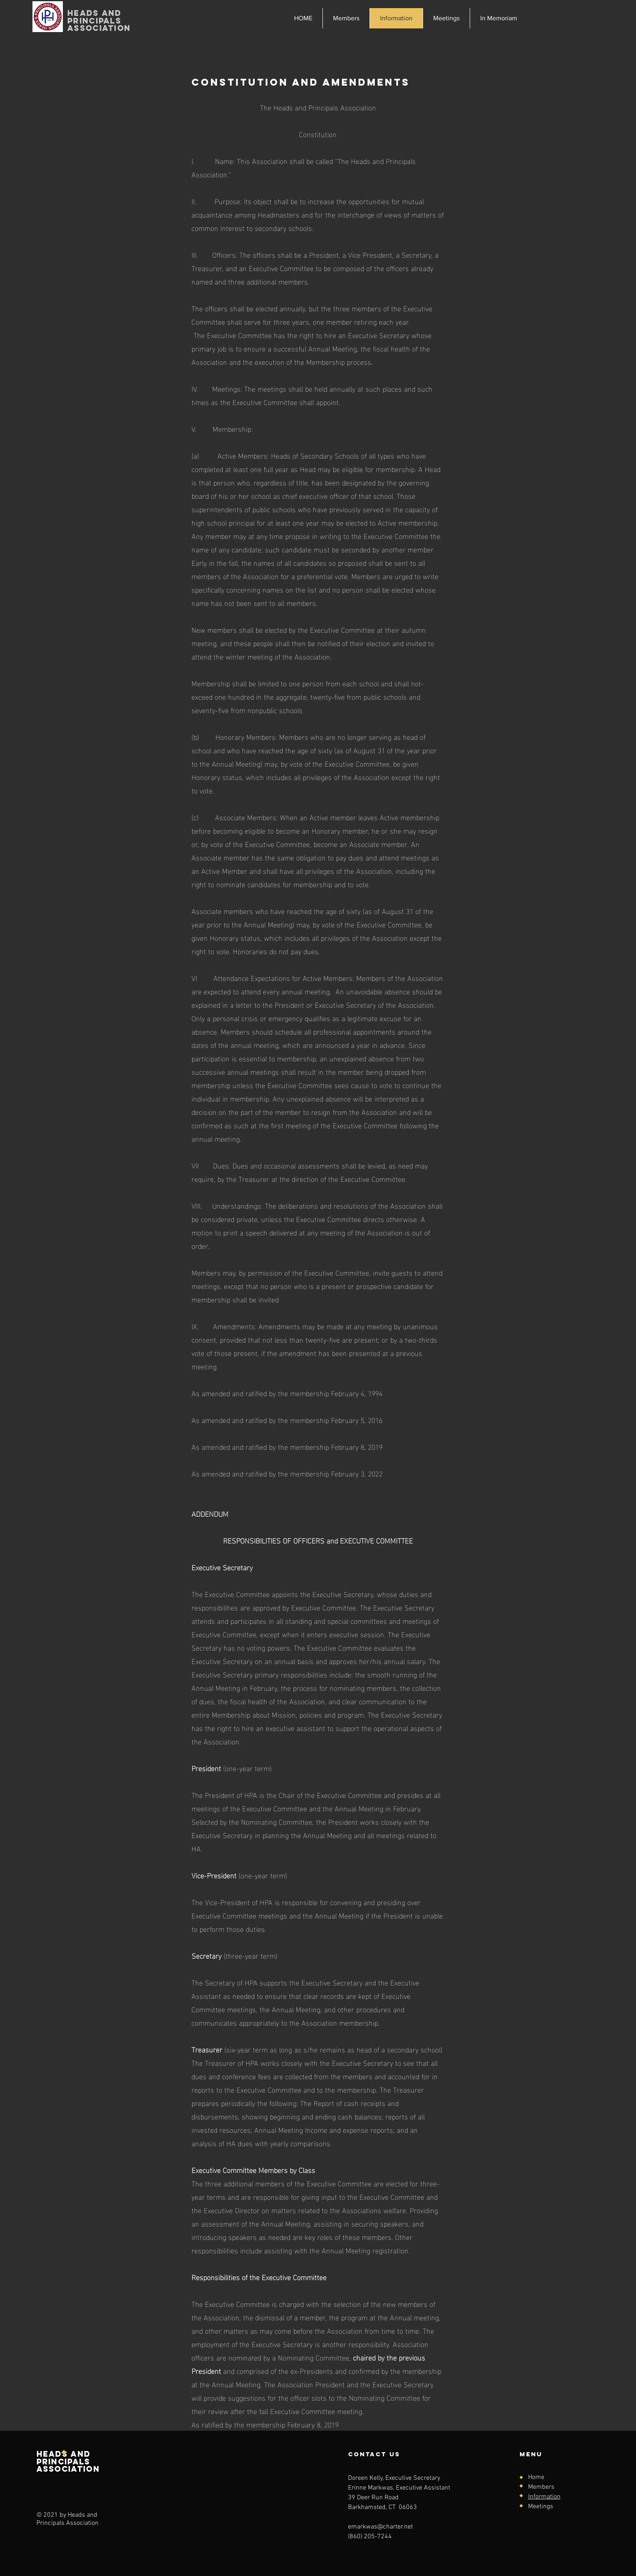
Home (536, 2477)
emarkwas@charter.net (380, 2527)
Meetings (540, 2507)
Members (541, 2487)
